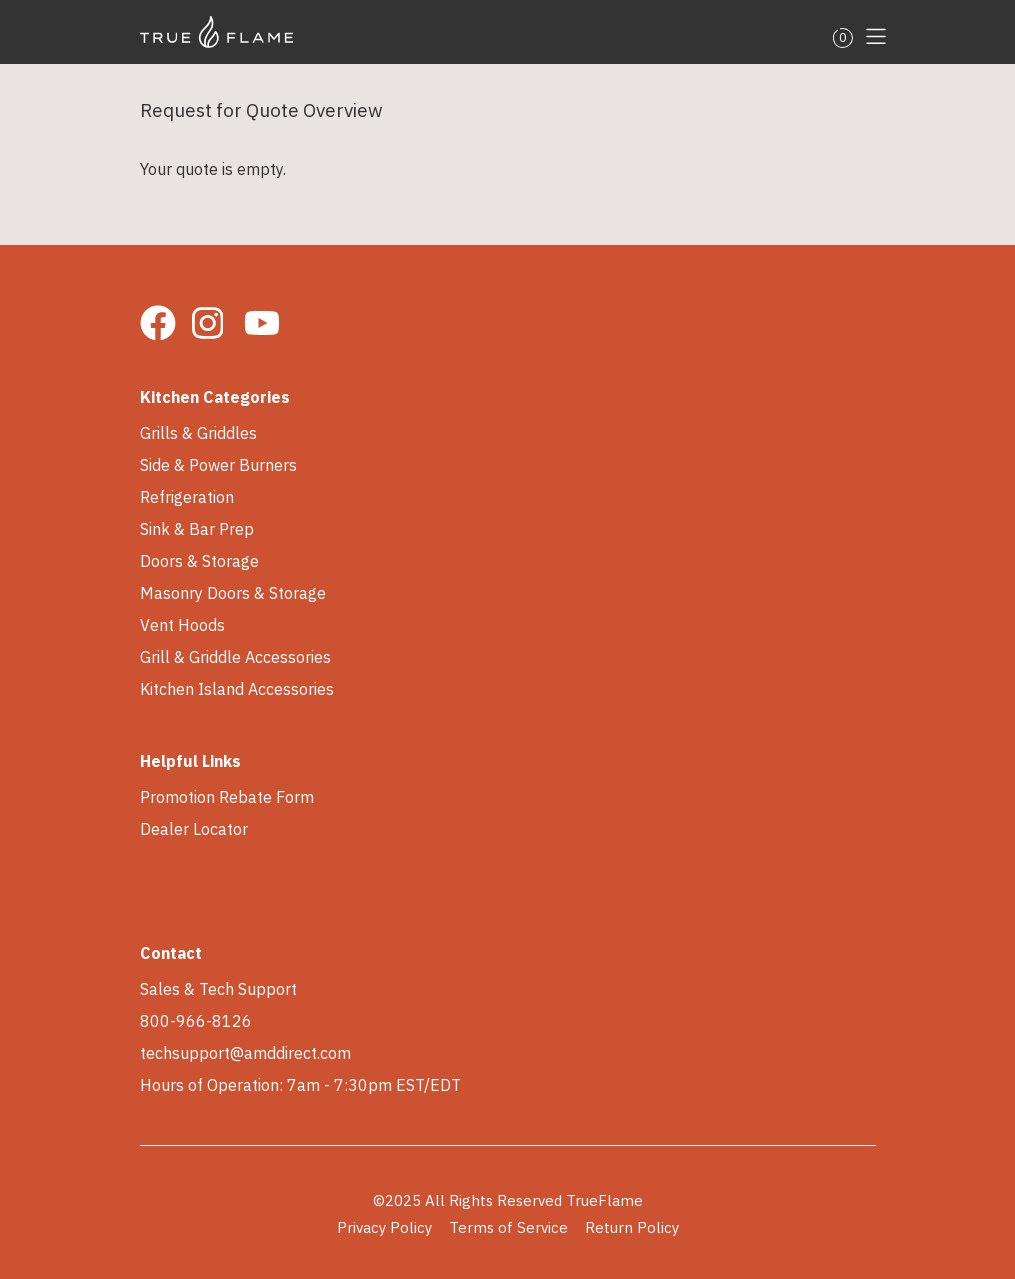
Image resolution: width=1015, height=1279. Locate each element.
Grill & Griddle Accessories (235, 657)
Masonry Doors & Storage (233, 593)
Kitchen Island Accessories (237, 689)
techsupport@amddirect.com (245, 1053)
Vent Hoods (182, 625)
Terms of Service (508, 1227)
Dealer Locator (194, 829)
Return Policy (632, 1227)
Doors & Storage (199, 561)
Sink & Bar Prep (197, 529)
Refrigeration (187, 497)
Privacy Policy (384, 1227)
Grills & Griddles (198, 433)
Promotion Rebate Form (227, 797)
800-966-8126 (196, 1021)
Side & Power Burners (218, 465)
